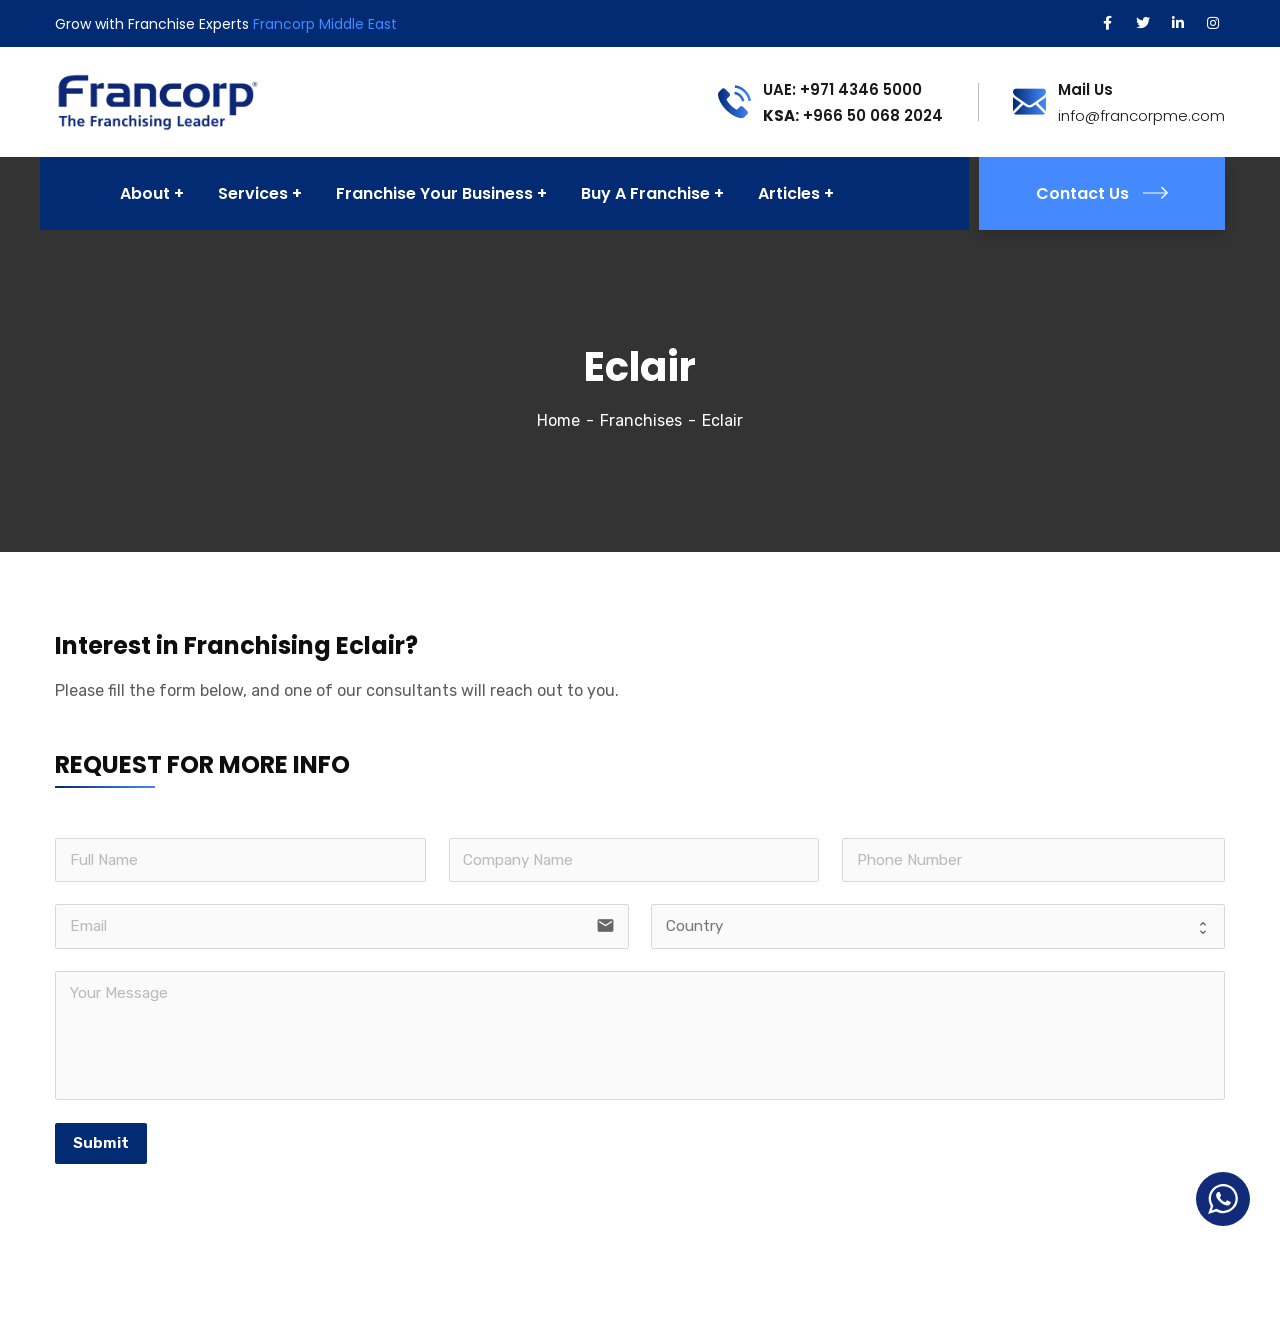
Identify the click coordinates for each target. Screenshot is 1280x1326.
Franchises (641, 420)
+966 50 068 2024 (853, 115)
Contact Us (1102, 193)
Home (558, 420)
